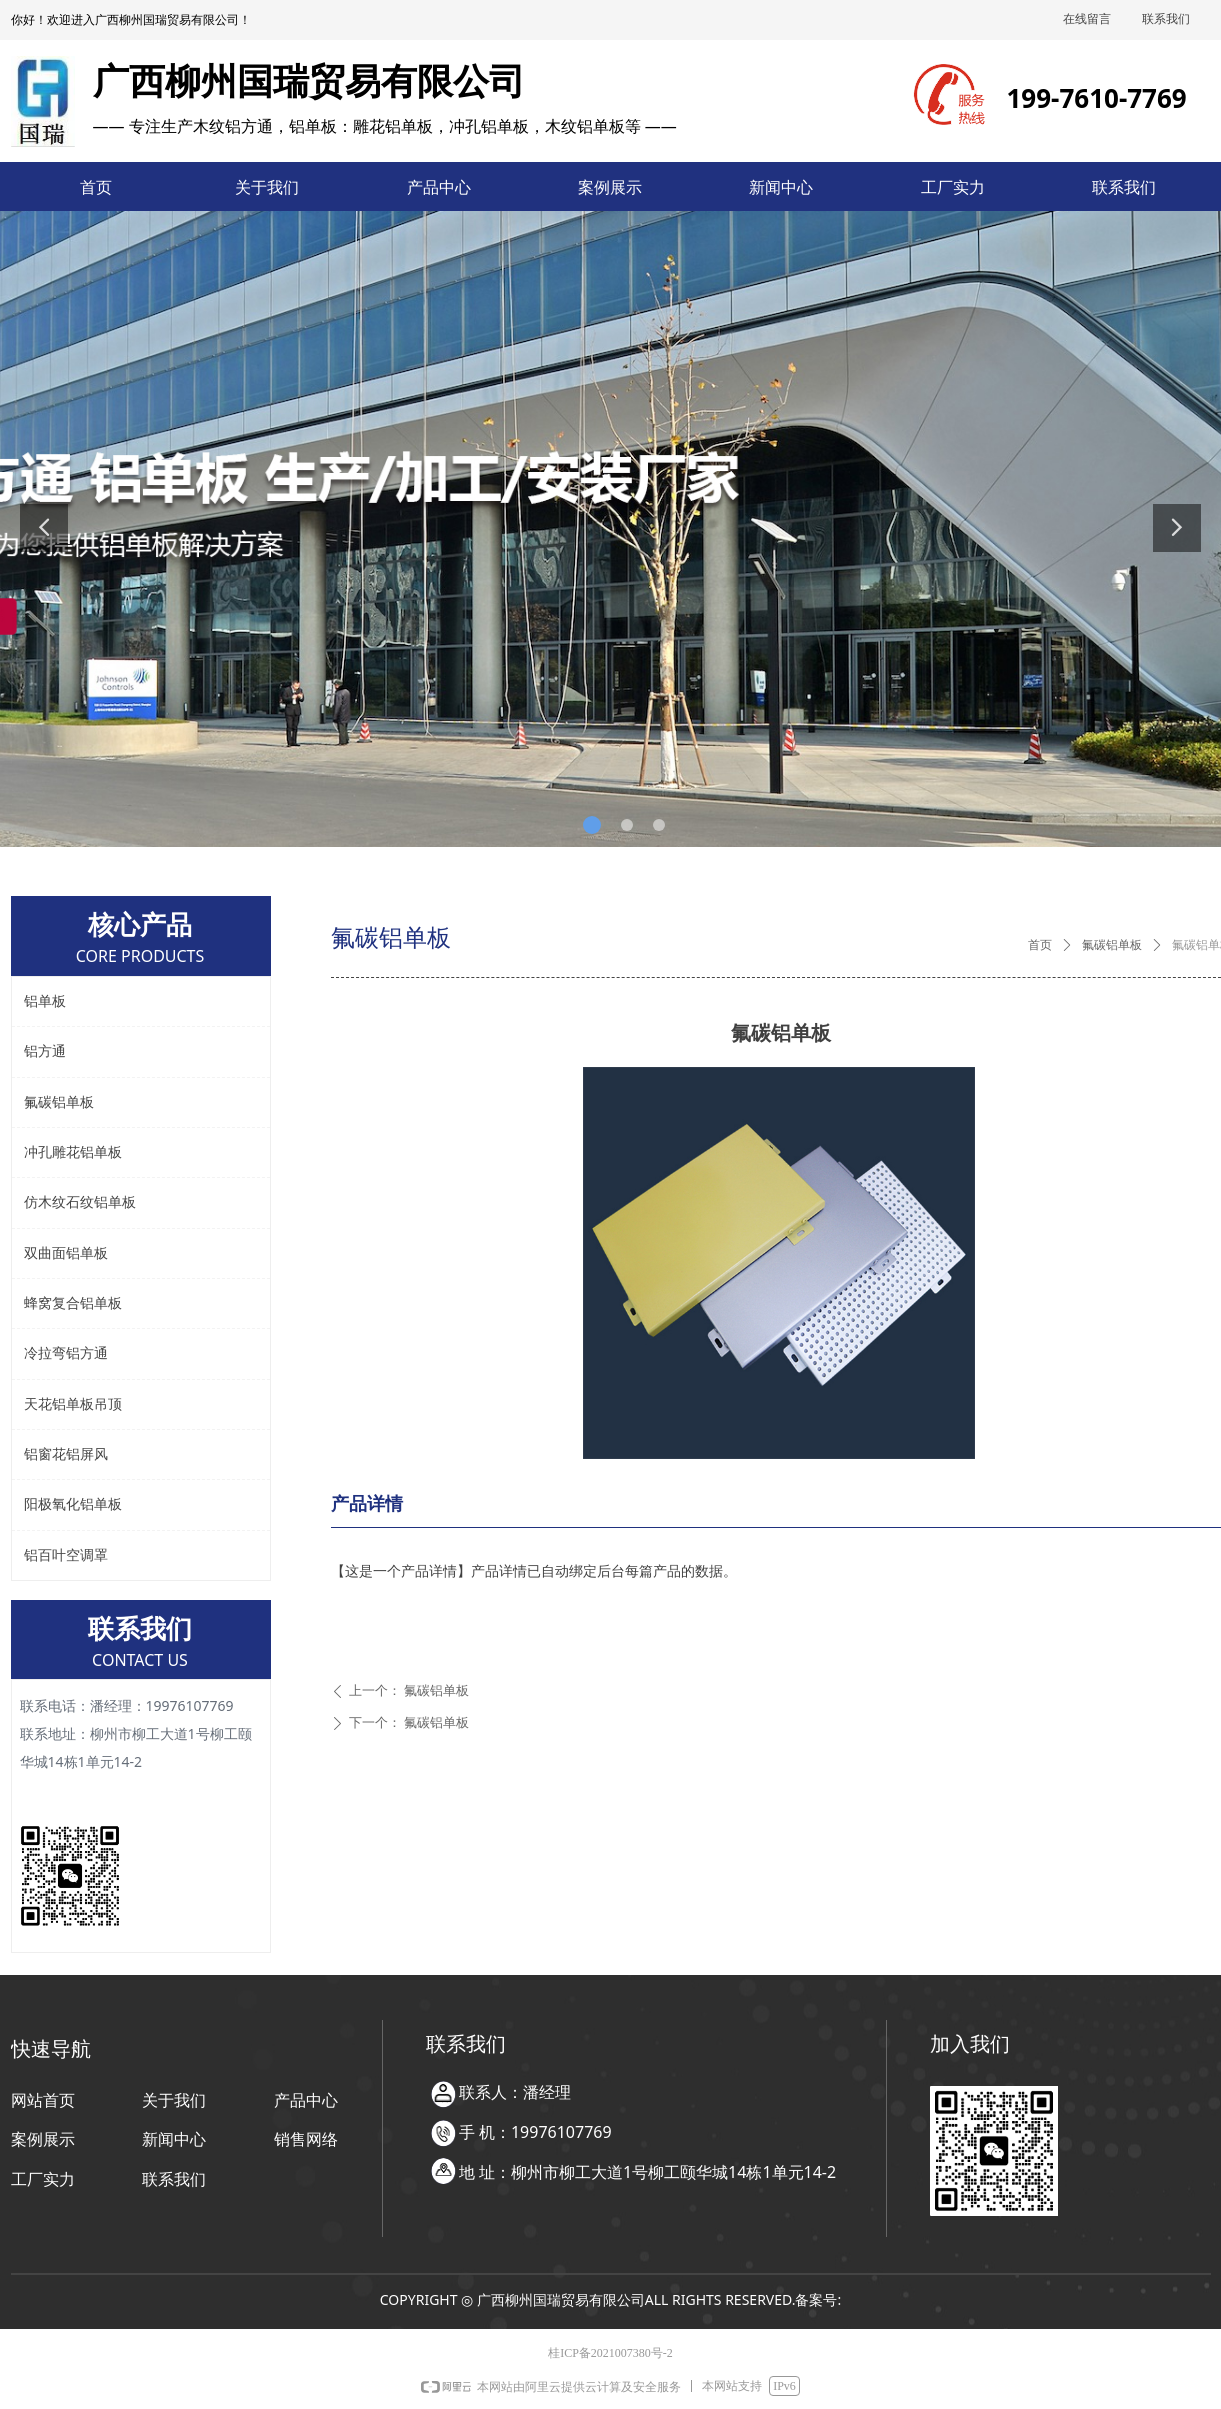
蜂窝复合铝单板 (73, 1303)
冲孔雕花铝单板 (73, 1152)
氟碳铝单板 (1112, 945)
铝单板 (45, 1001)
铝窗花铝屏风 (66, 1454)
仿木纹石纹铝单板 (80, 1202)
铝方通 (45, 1051)
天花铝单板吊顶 (73, 1404)
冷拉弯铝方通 (66, 1353)
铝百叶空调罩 (66, 1555)
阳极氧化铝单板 (73, 1504)
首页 (1040, 945)
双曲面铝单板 (66, 1253)
